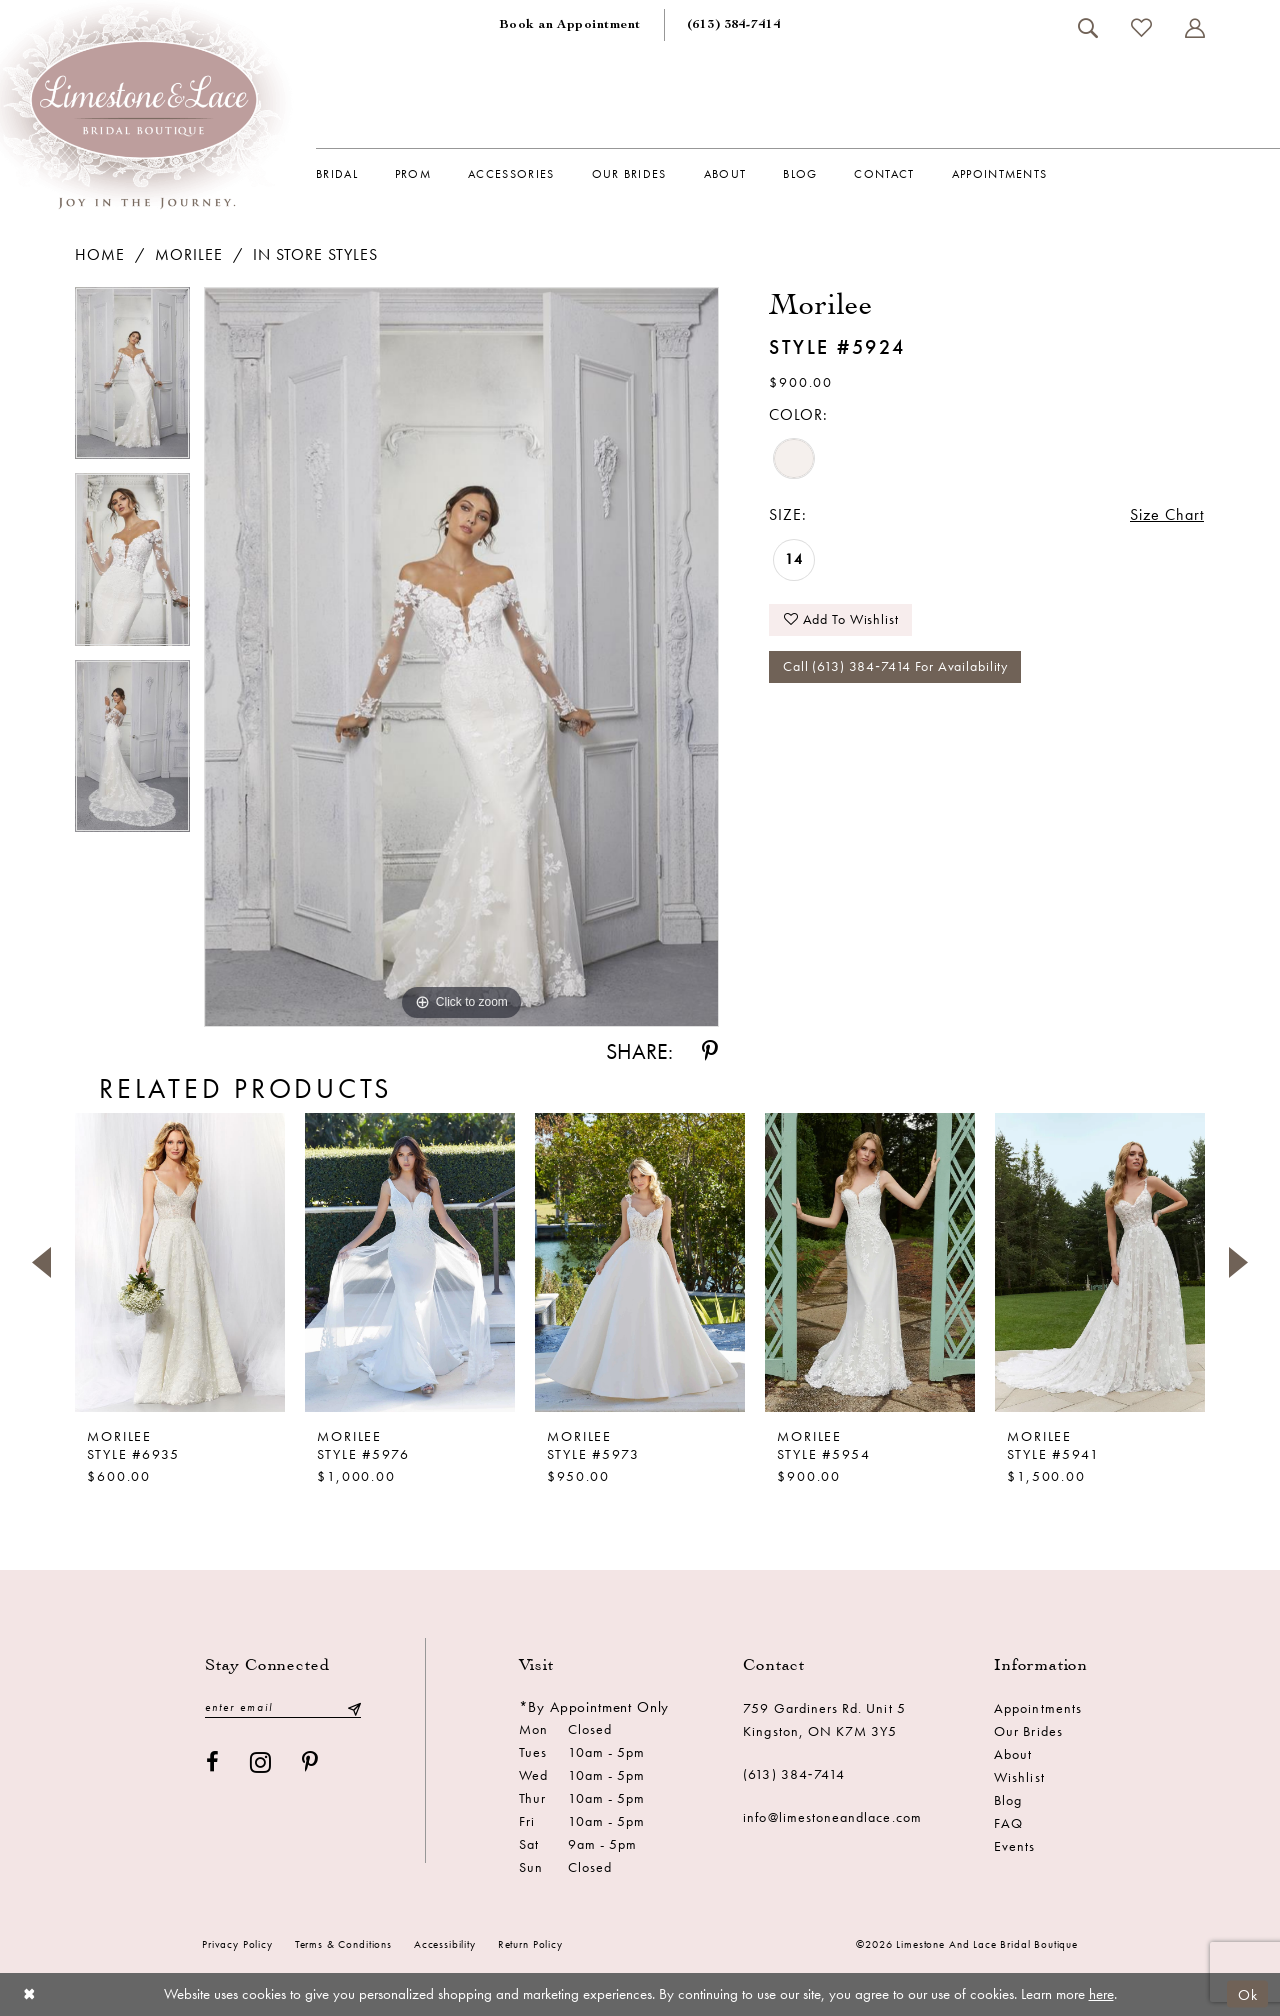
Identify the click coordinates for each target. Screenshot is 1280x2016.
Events (1014, 1846)
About (1013, 1754)
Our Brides (1028, 1731)
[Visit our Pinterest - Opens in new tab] (310, 1762)
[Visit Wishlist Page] (1141, 27)
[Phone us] (734, 25)
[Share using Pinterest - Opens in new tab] (710, 1051)
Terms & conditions (343, 1944)
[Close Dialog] (29, 1994)
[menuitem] (570, 25)
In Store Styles (315, 254)
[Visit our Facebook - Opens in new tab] (213, 1762)
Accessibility (445, 1944)
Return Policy (530, 1944)
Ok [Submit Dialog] (1248, 1994)
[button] (1194, 28)
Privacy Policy (237, 1944)
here (1101, 1994)
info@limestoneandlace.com (832, 1817)
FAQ (1008, 1823)
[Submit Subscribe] (354, 1707)
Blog (1008, 1800)
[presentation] (180, 1262)
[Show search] (1087, 28)
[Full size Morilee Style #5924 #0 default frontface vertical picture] (461, 657)
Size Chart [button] (1167, 514)
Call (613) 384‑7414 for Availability (895, 667)
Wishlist (1019, 1777)
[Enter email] (283, 1707)
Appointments (1038, 1708)
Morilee (189, 254)
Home (100, 254)
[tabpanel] (132, 380)
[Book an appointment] (570, 25)
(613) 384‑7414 (794, 1774)
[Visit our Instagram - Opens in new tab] (261, 1762)
